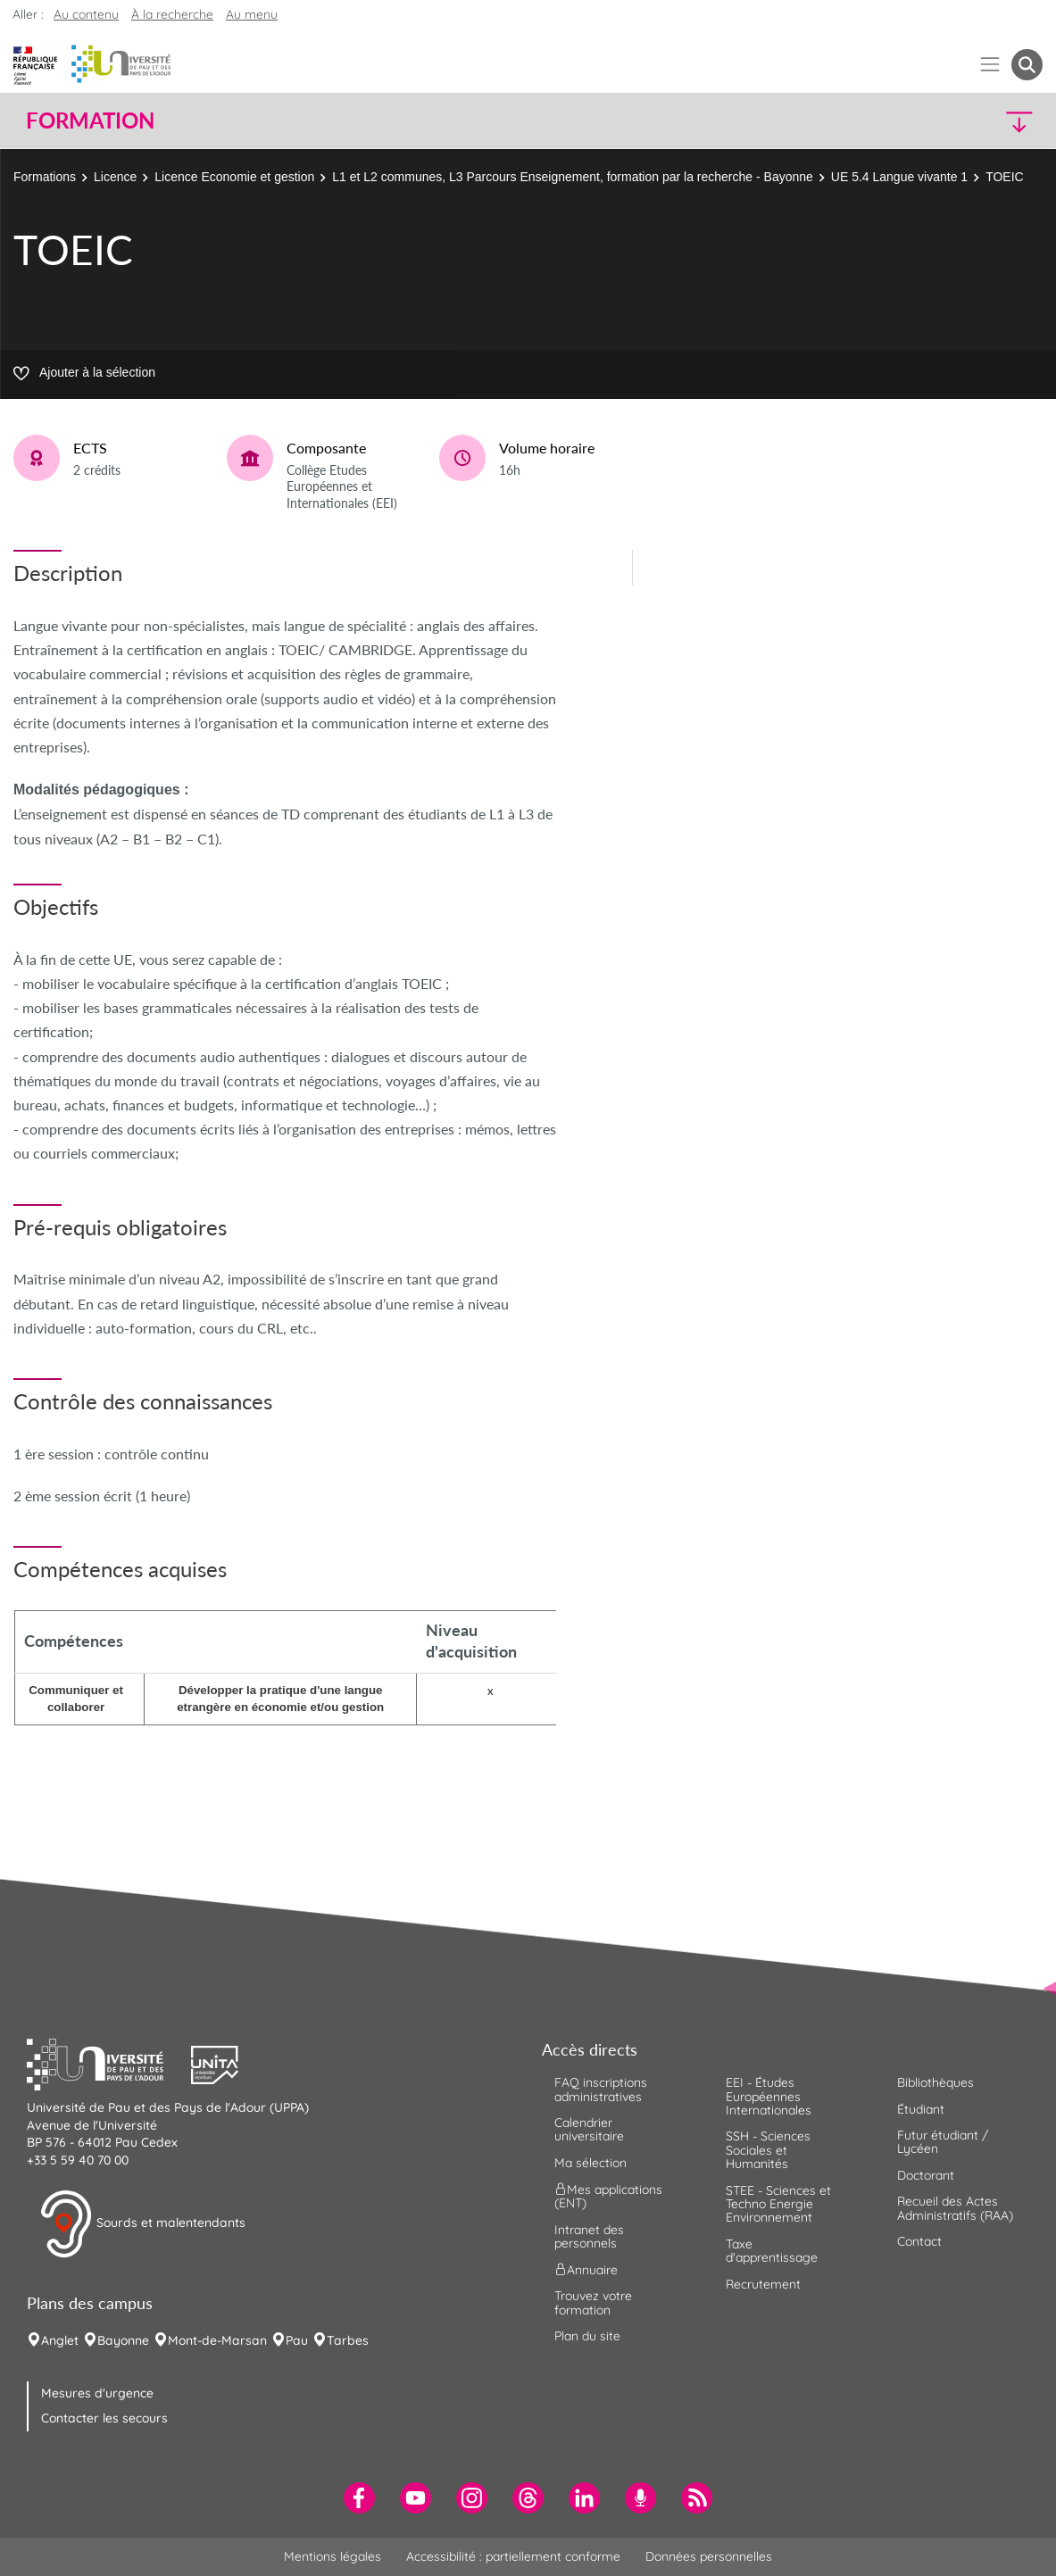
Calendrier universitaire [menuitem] (589, 2129)
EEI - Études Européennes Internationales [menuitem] (768, 2096)
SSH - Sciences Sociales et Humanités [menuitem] (768, 2150)
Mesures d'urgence (97, 2393)
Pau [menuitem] (297, 2340)
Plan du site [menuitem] (587, 2336)
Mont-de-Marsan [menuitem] (217, 2340)
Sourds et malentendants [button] (142, 2224)
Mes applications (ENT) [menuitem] (608, 2196)
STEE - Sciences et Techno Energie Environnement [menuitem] (778, 2204)
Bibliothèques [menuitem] (935, 2082)
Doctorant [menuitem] (925, 2175)
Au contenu (86, 14)
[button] (918, 121)
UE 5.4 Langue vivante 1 (899, 177)
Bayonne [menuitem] (123, 2340)
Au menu (252, 14)
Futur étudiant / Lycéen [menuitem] (942, 2141)
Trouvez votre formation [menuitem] (593, 2302)
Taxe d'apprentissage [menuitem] (772, 2250)
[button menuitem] (1027, 64)
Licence (115, 177)
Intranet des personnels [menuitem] (589, 2236)
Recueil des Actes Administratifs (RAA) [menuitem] (955, 2208)
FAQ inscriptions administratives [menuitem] (600, 2089)
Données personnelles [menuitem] (708, 2556)
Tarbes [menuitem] (348, 2340)
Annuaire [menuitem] (586, 2270)
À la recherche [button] (172, 14)
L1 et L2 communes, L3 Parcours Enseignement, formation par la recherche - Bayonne (572, 177)
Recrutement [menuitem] (763, 2284)
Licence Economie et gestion (234, 177)
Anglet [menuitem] (60, 2340)
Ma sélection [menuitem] (590, 2163)
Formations (44, 177)
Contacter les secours (104, 2418)
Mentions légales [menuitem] (332, 2556)
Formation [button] (90, 120)
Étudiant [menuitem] (920, 2109)
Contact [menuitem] (919, 2241)
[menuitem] (359, 2498)
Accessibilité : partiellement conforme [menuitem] (513, 2556)
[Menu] (990, 64)
